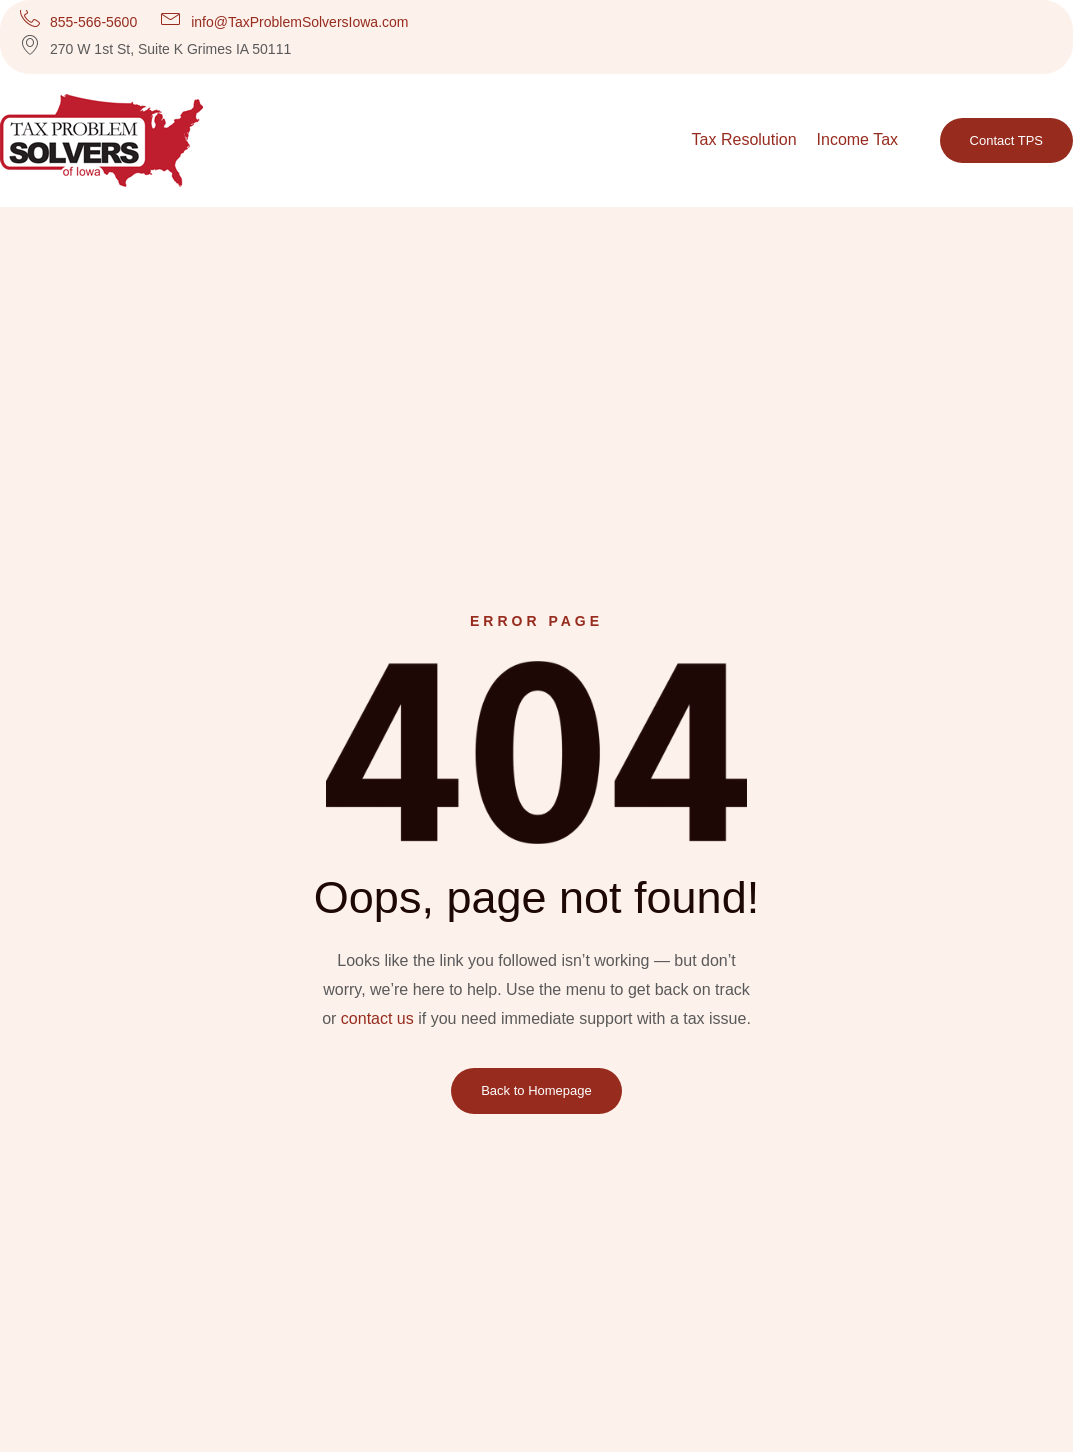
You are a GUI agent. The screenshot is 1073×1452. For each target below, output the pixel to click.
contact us (377, 1018)
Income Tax (858, 139)
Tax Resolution (744, 139)
